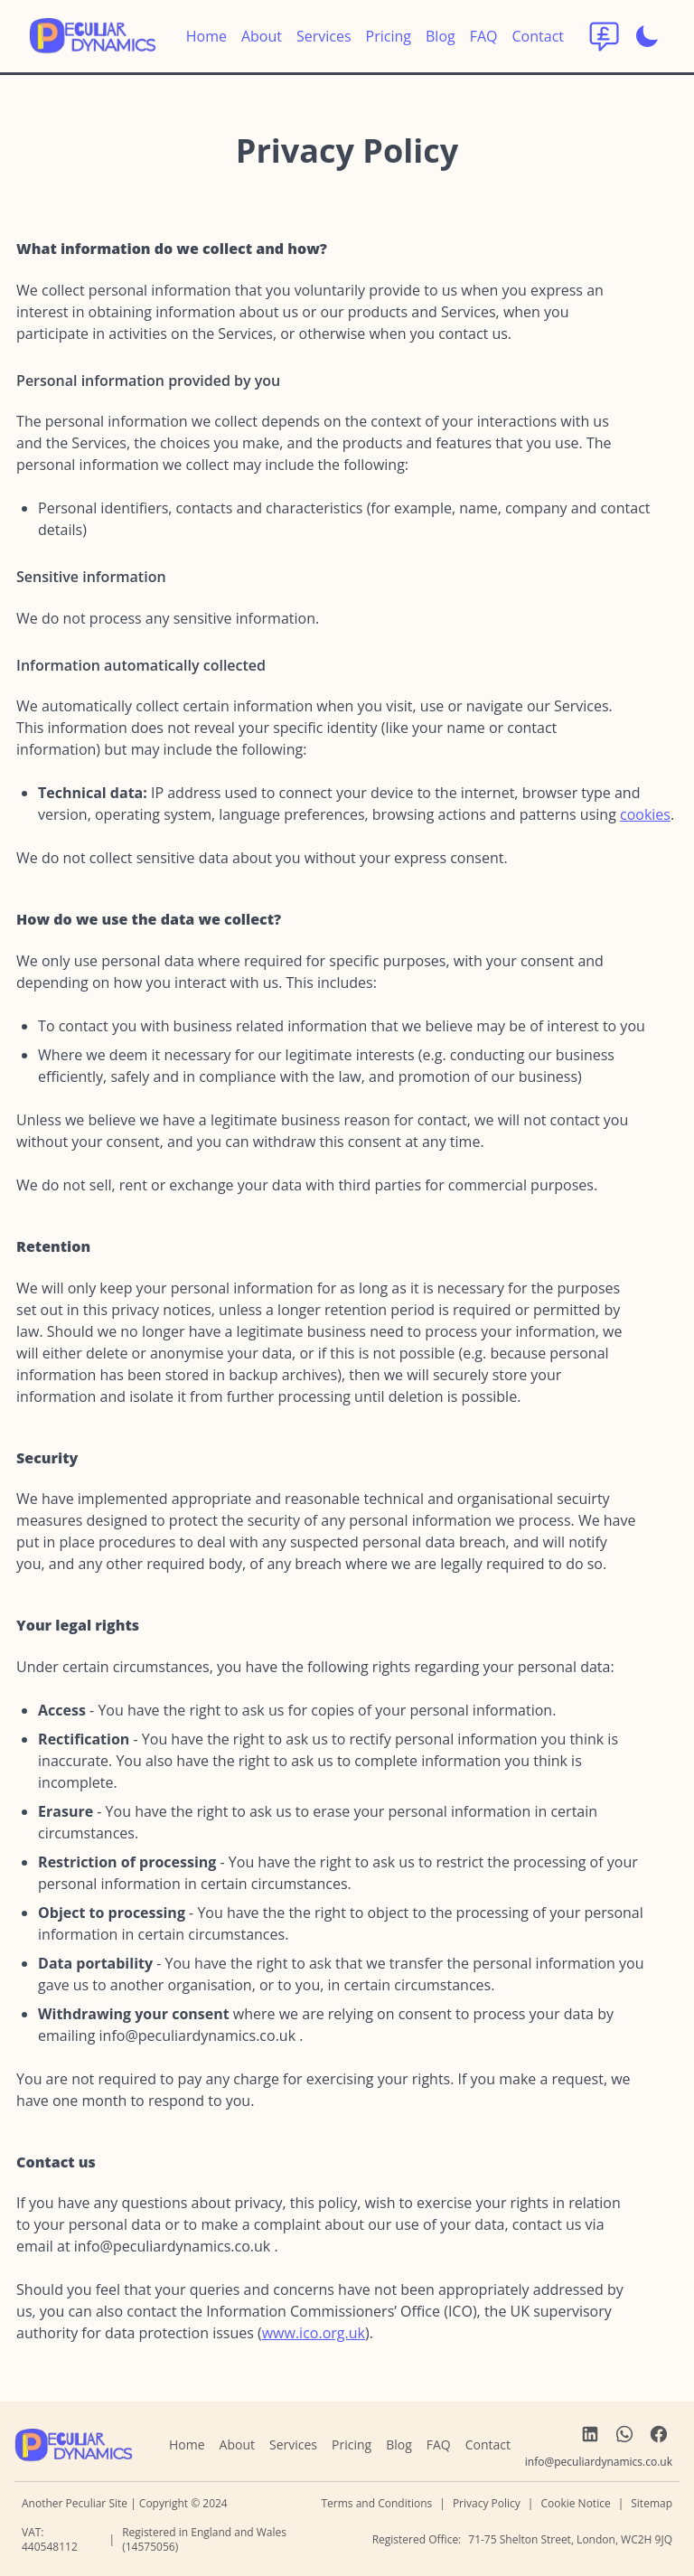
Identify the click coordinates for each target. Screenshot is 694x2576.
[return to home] (92, 36)
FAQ (484, 36)
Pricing (388, 36)
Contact (538, 36)
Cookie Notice (575, 2503)
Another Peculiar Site (76, 2503)
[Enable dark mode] (647, 36)
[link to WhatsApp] (624, 2434)
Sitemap (651, 2503)
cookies (645, 814)
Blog (440, 36)
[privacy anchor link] (225, 154)
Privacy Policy (486, 2503)
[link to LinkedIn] (590, 2434)
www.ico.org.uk (313, 2333)
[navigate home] (73, 2445)
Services (324, 36)
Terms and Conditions (376, 2503)
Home (206, 36)
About (261, 36)
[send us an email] (197, 2035)
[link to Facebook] (658, 2434)
